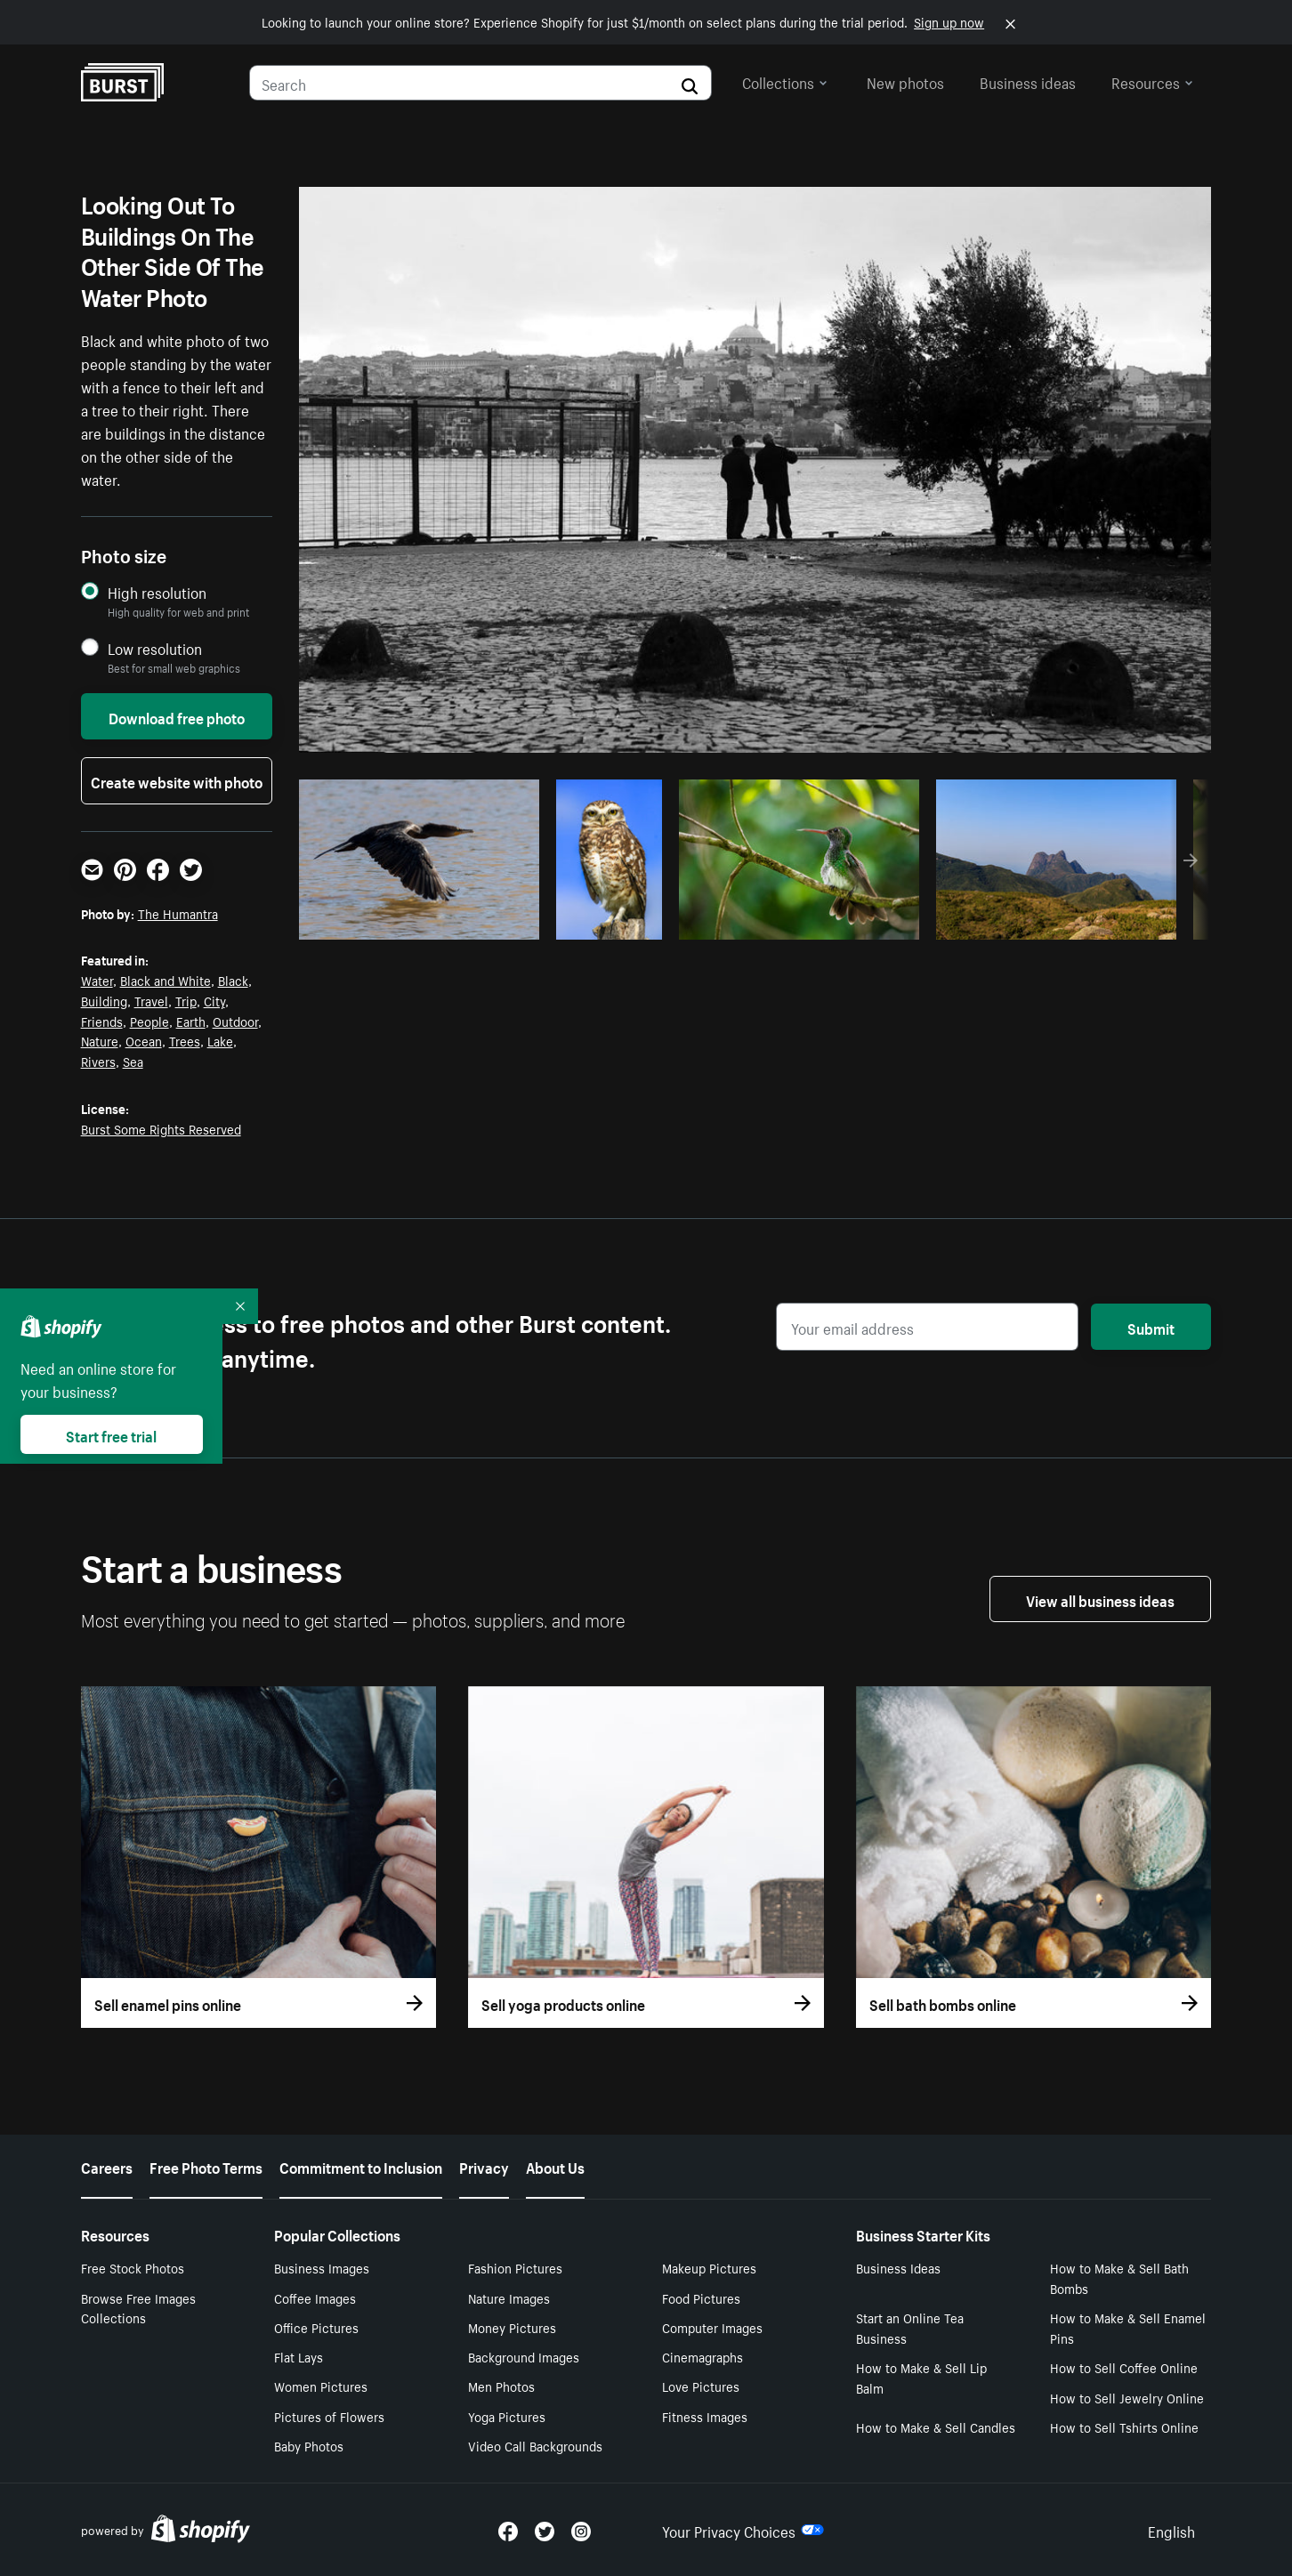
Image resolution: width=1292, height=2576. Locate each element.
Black (233, 979)
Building (104, 1000)
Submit (1151, 1326)
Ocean (143, 1040)
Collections (785, 81)
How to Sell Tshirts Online (1124, 2426)
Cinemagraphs (702, 2356)
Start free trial (111, 1434)
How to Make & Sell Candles (935, 2426)
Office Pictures (316, 2327)
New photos (905, 81)
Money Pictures (512, 2327)
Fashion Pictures (515, 2267)
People (149, 1020)
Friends (102, 1020)
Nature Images (509, 2297)
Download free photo (177, 716)
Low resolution (155, 648)
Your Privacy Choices (743, 2529)
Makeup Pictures (709, 2267)
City (214, 1000)
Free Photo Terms (205, 2165)
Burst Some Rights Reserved (161, 1128)
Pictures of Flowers (329, 2416)
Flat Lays (298, 2356)
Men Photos (501, 2385)
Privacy (484, 2165)
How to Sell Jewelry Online (1127, 2397)
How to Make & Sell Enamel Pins (1128, 2327)
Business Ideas (898, 2267)
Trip (186, 1000)
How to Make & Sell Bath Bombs (1119, 2277)
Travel (151, 1000)
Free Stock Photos (132, 2267)
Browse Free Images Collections (138, 2308)
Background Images (523, 2356)
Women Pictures (320, 2385)
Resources (1152, 81)
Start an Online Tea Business (910, 2327)
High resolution (157, 592)
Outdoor (235, 1020)
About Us (555, 2165)
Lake (220, 1040)
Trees (184, 1040)
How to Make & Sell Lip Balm (921, 2377)
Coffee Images (315, 2297)
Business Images (321, 2267)
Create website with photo (176, 780)
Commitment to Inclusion (360, 2165)
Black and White (165, 979)
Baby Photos (308, 2445)
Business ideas (1028, 81)
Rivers (98, 1060)
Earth (191, 1020)
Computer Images (712, 2327)
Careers (107, 2165)
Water (97, 979)
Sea (133, 1060)
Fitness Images (704, 2416)
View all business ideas (1100, 1599)
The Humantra (178, 913)
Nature (99, 1040)
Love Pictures (700, 2385)
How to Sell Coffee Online (1124, 2367)
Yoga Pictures (506, 2416)
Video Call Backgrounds (535, 2445)
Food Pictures (701, 2297)
